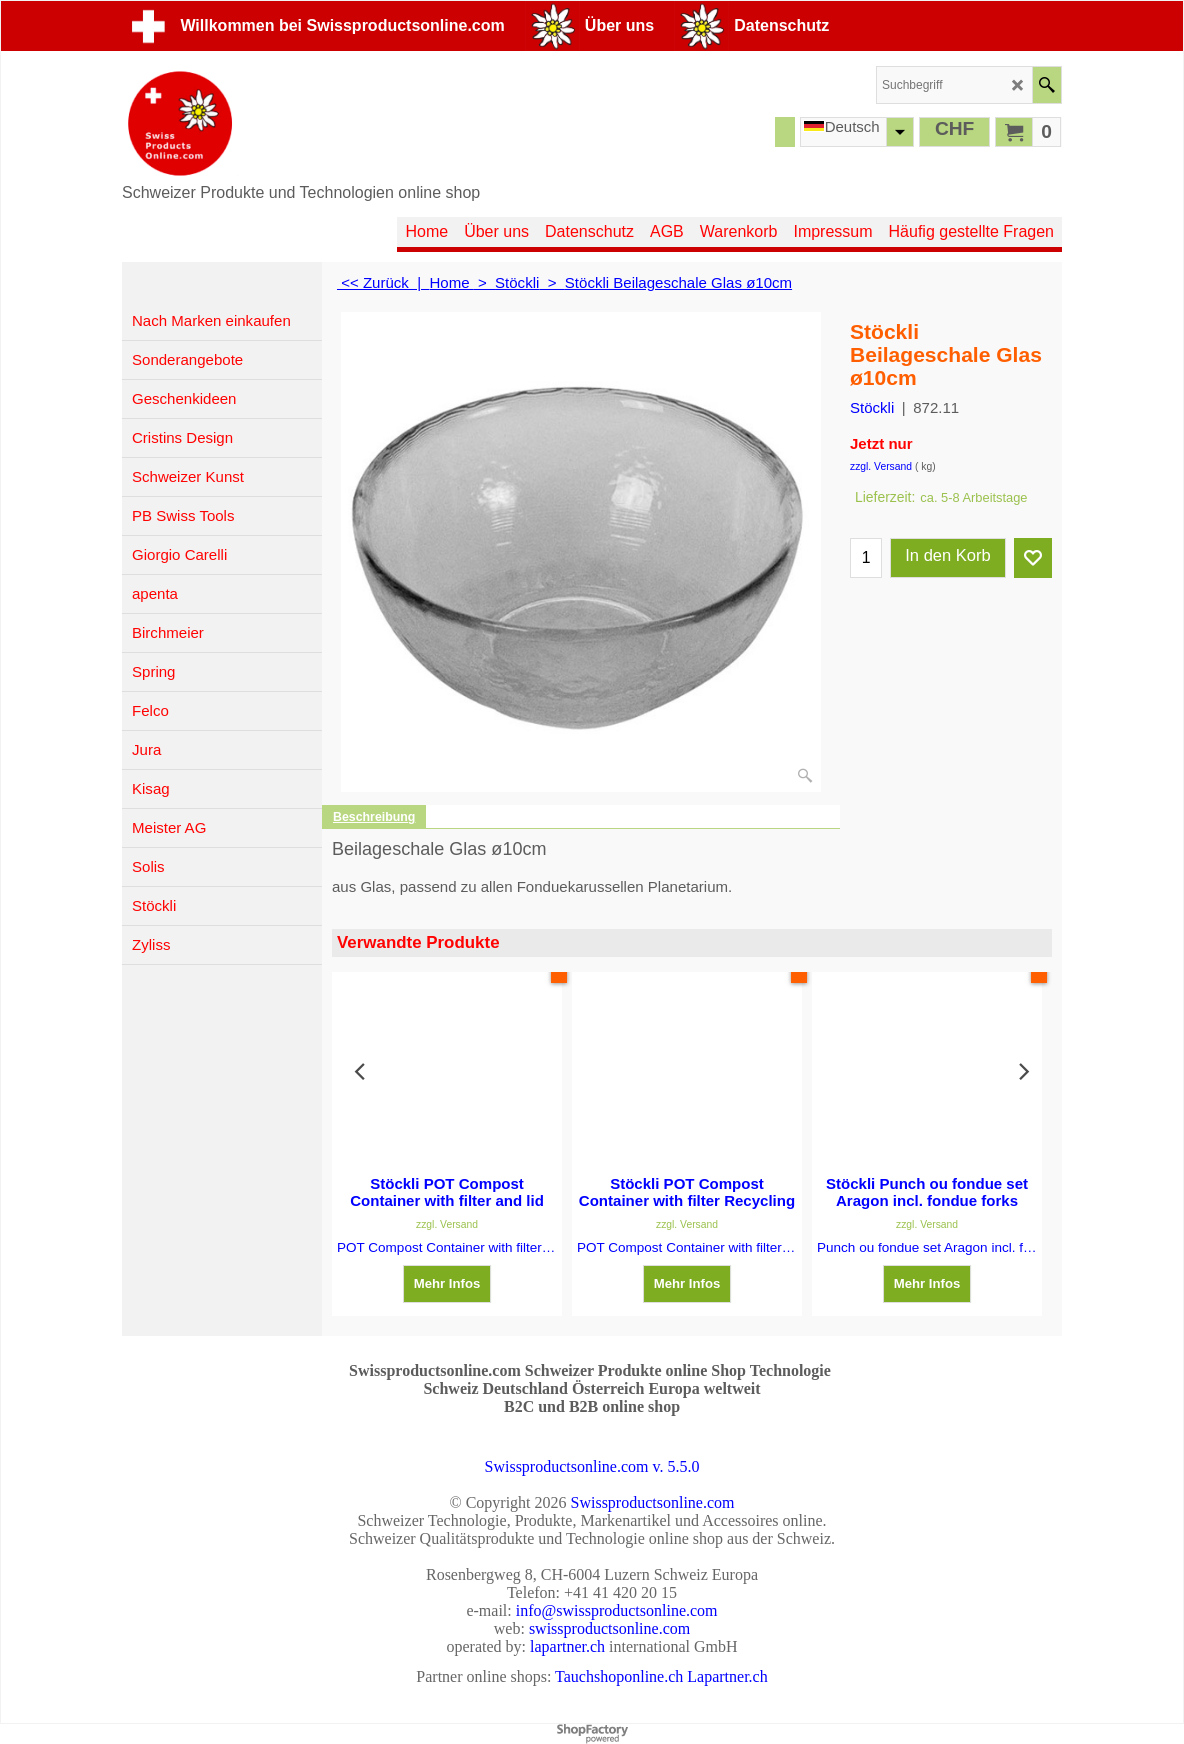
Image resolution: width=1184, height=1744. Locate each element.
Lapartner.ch (727, 1676)
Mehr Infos (447, 1283)
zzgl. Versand (881, 466)
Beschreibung (374, 817)
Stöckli (872, 407)
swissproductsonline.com (609, 1628)
